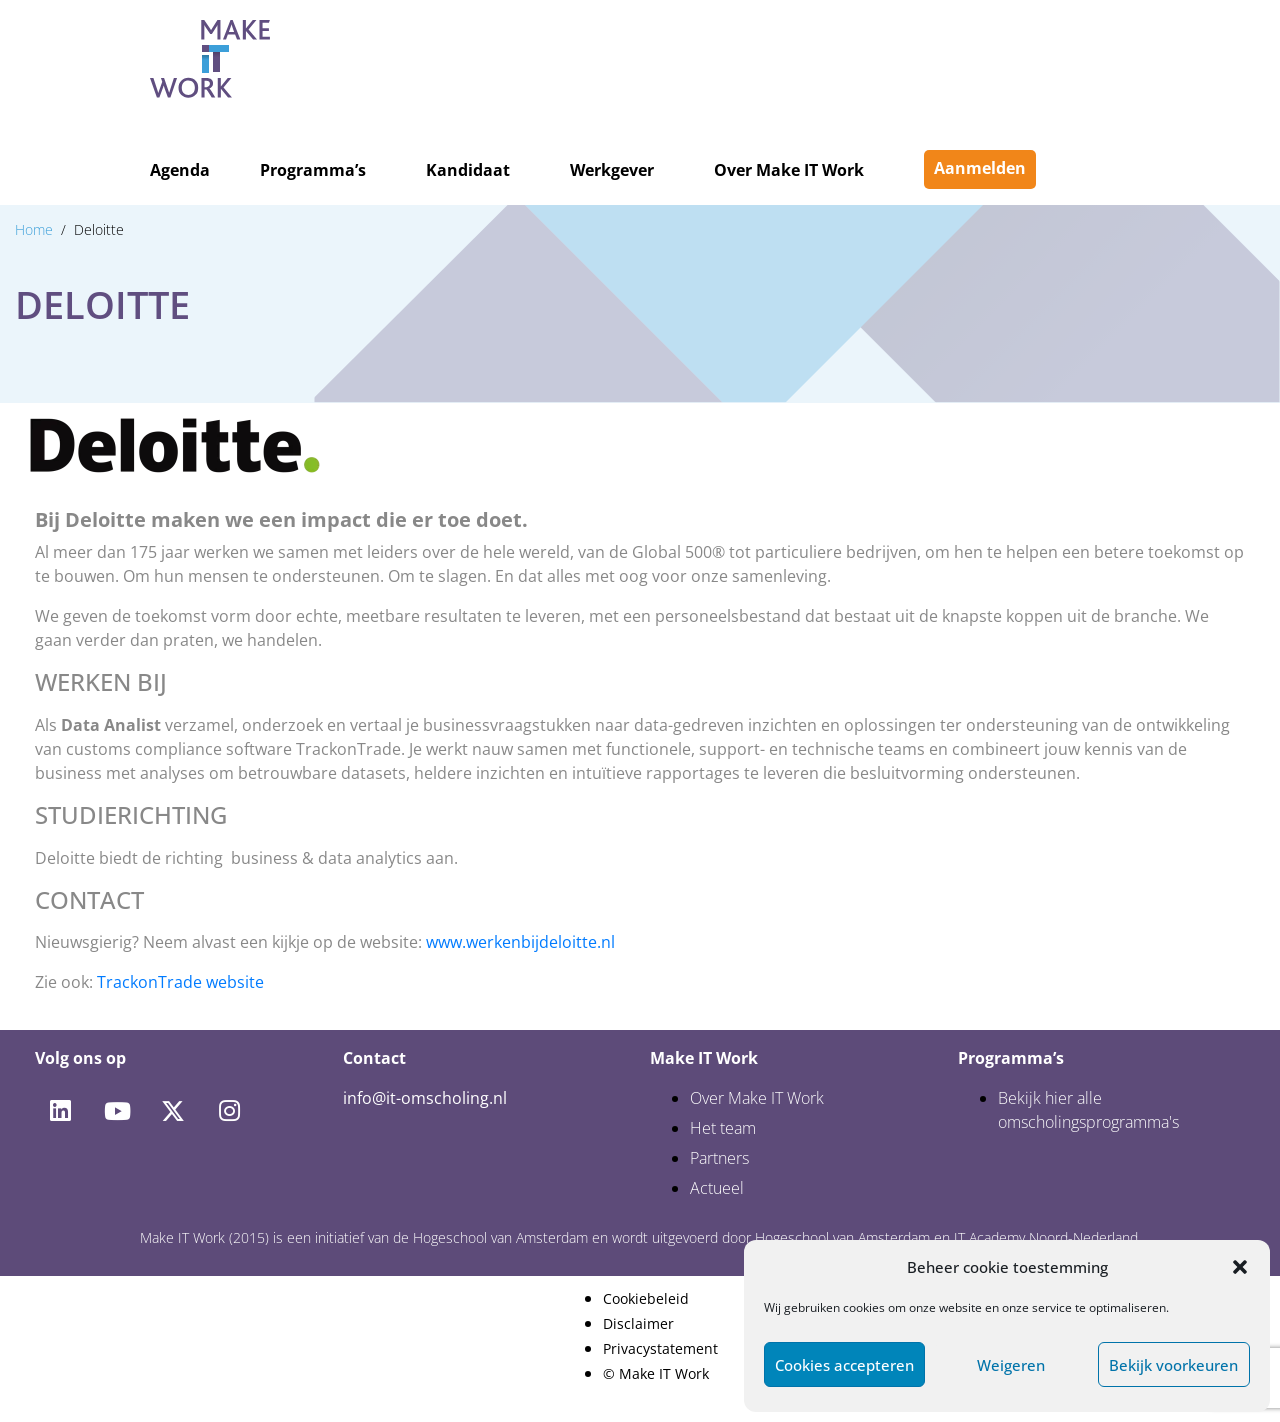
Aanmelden (980, 168)
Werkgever (612, 170)
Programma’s (313, 170)
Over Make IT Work (789, 170)
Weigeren (1011, 1365)
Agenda (180, 170)
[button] (1240, 1267)
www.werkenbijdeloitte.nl (520, 942)
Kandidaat (468, 170)
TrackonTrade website (180, 982)
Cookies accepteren (844, 1365)
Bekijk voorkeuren (1173, 1365)
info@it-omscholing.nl (425, 1098)
